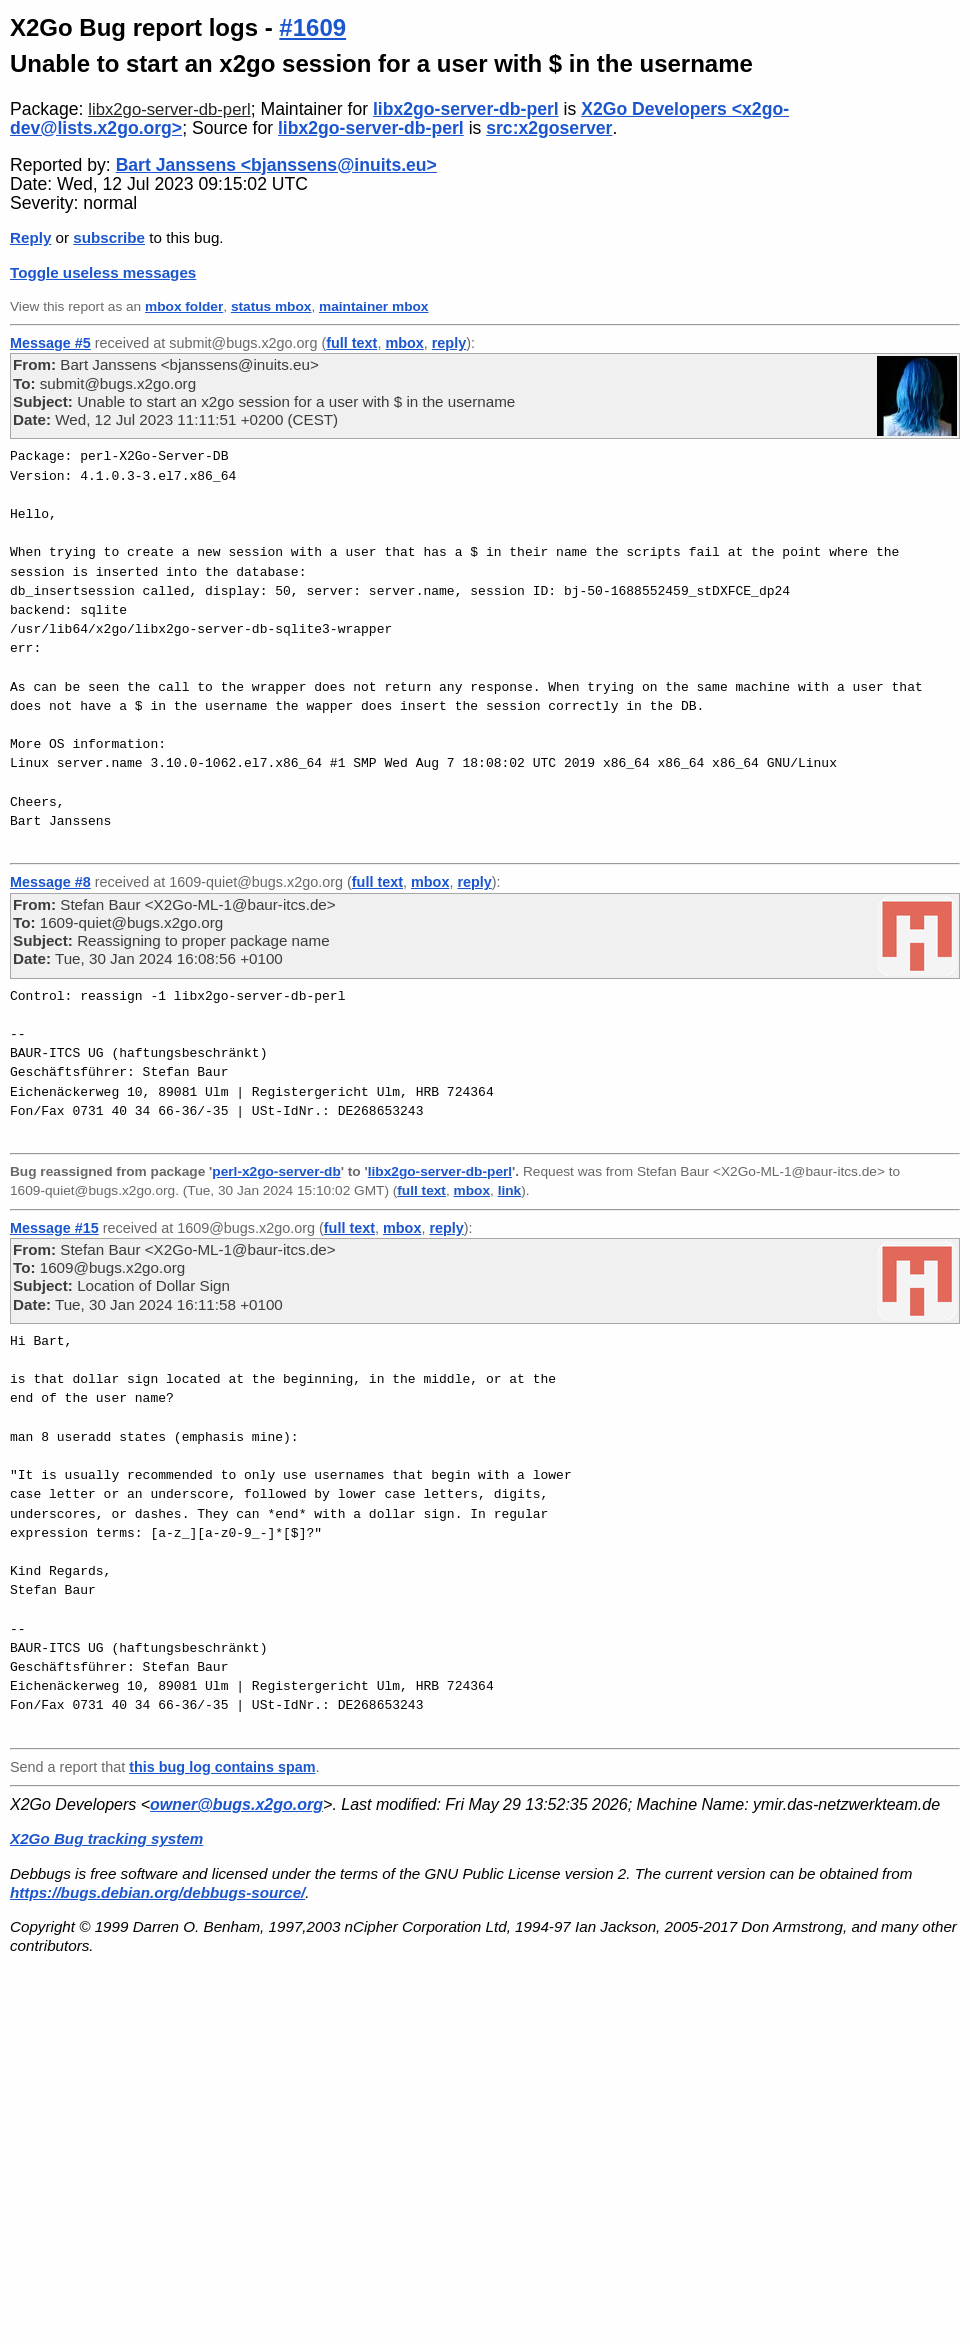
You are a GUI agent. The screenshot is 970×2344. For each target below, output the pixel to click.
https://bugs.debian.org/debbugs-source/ (157, 1892)
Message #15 (54, 1228)
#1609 (312, 27)
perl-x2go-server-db (276, 1171)
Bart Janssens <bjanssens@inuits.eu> (276, 165)
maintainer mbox (373, 306)
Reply (30, 237)
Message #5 (50, 343)
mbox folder (184, 306)
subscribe (109, 237)
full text (351, 343)
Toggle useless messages (103, 272)
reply (449, 343)
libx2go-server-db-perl (169, 109)
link (510, 1190)
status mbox (271, 306)
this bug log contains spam (222, 1767)
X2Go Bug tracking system (106, 1838)
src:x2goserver (549, 128)
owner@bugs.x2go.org (236, 1804)
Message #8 (50, 882)
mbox (404, 343)
